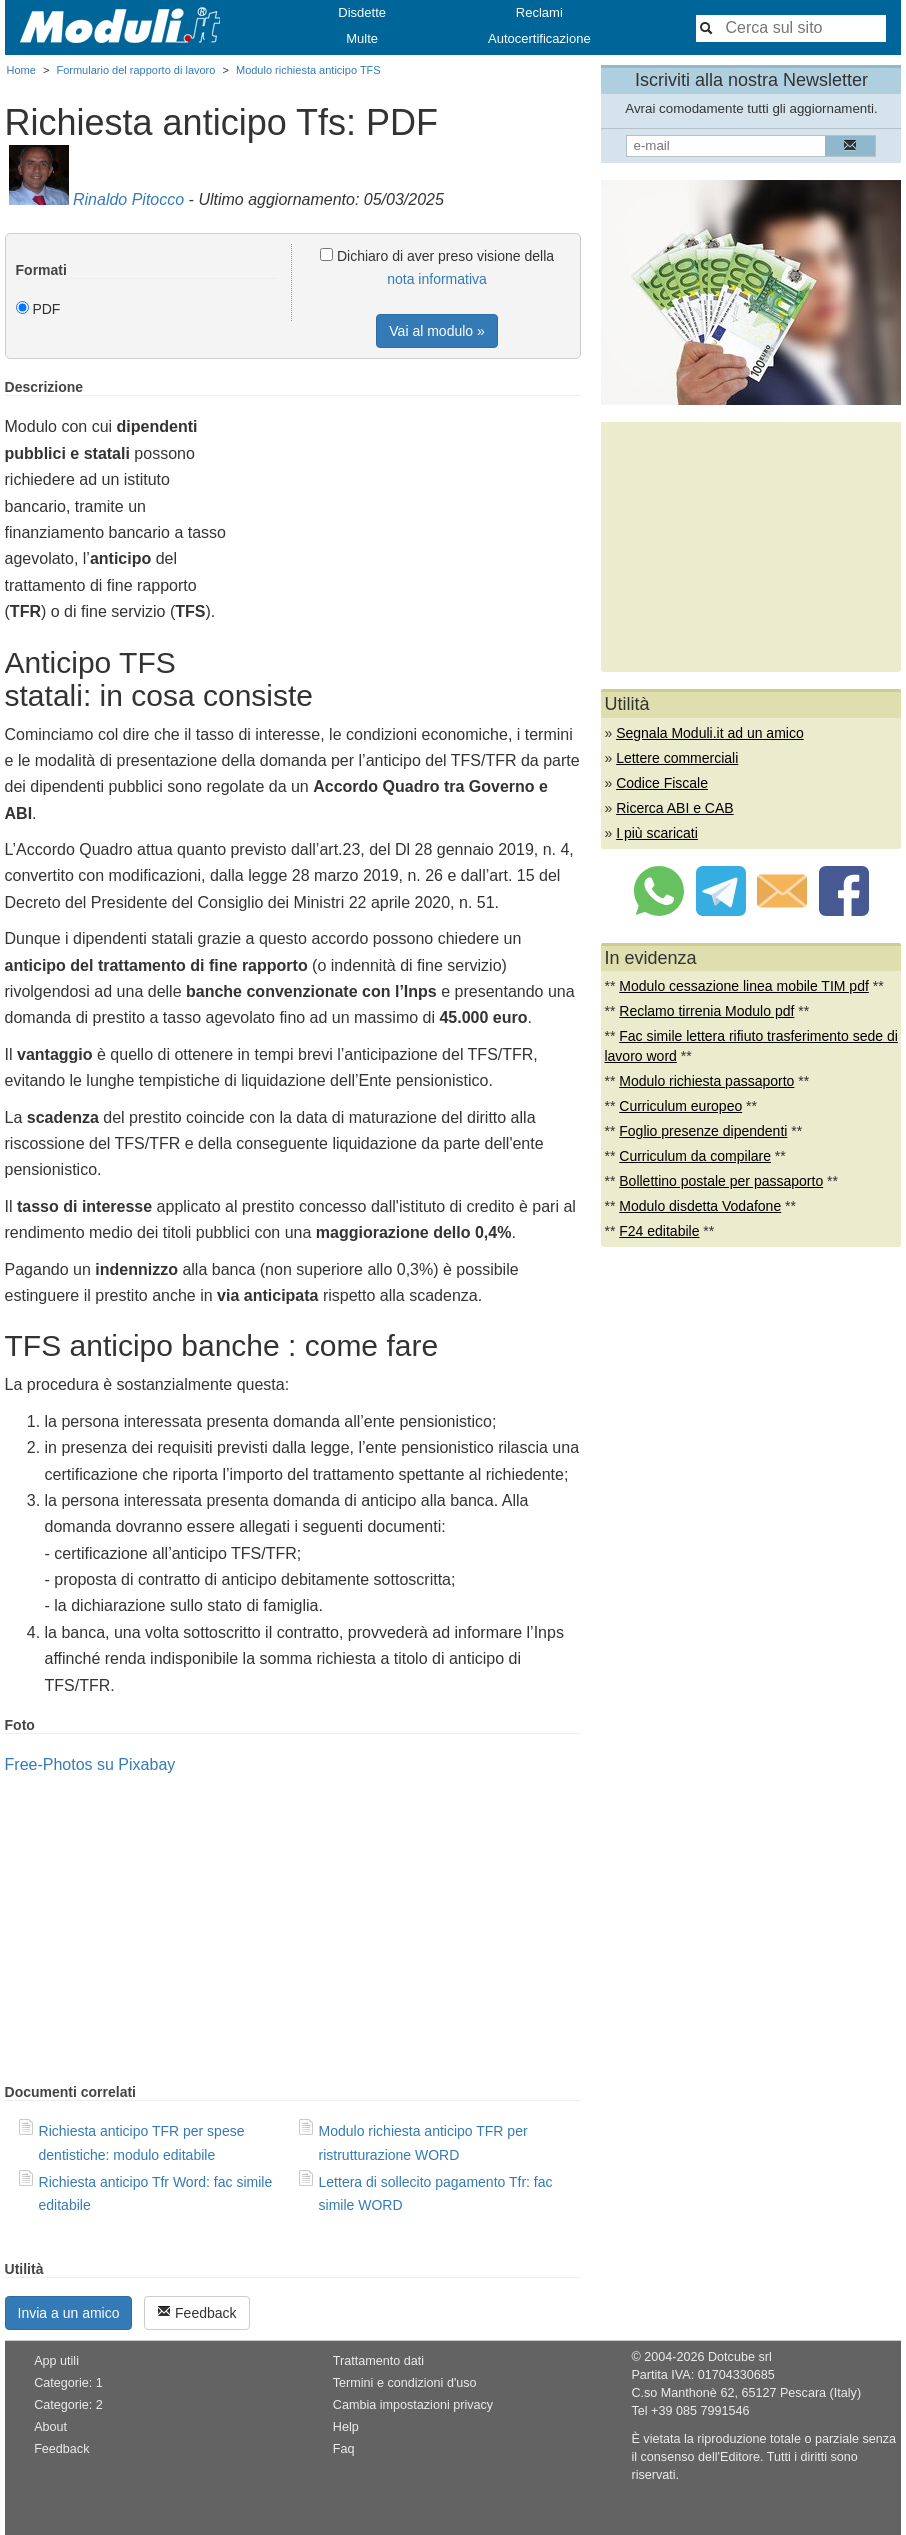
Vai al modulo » (436, 331)
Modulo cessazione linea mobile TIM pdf (744, 986)
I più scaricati (657, 833)
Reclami (539, 12)
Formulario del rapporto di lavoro (135, 70)
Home (21, 70)
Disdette (362, 12)
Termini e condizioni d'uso (405, 2383)
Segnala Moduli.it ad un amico (710, 733)
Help (346, 2427)
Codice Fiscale (662, 783)
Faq (344, 2449)
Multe (362, 38)
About (50, 2427)
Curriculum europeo (680, 1106)
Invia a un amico (69, 2313)
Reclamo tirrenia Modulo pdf (706, 1011)
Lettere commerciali (677, 758)
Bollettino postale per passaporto (721, 1181)
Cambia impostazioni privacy (413, 2405)
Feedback (196, 2312)
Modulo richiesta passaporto (706, 1081)
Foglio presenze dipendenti (703, 1131)
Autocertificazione (539, 38)
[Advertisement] (413, 519)
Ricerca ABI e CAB (675, 808)
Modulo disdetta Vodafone (700, 1206)
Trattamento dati (378, 2361)
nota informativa (437, 279)
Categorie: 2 (68, 2405)
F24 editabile (659, 1231)
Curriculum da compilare (695, 1156)
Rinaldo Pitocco (128, 199)
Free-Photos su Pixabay (90, 1764)
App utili (56, 2361)
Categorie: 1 (68, 2383)
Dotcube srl (740, 2357)
